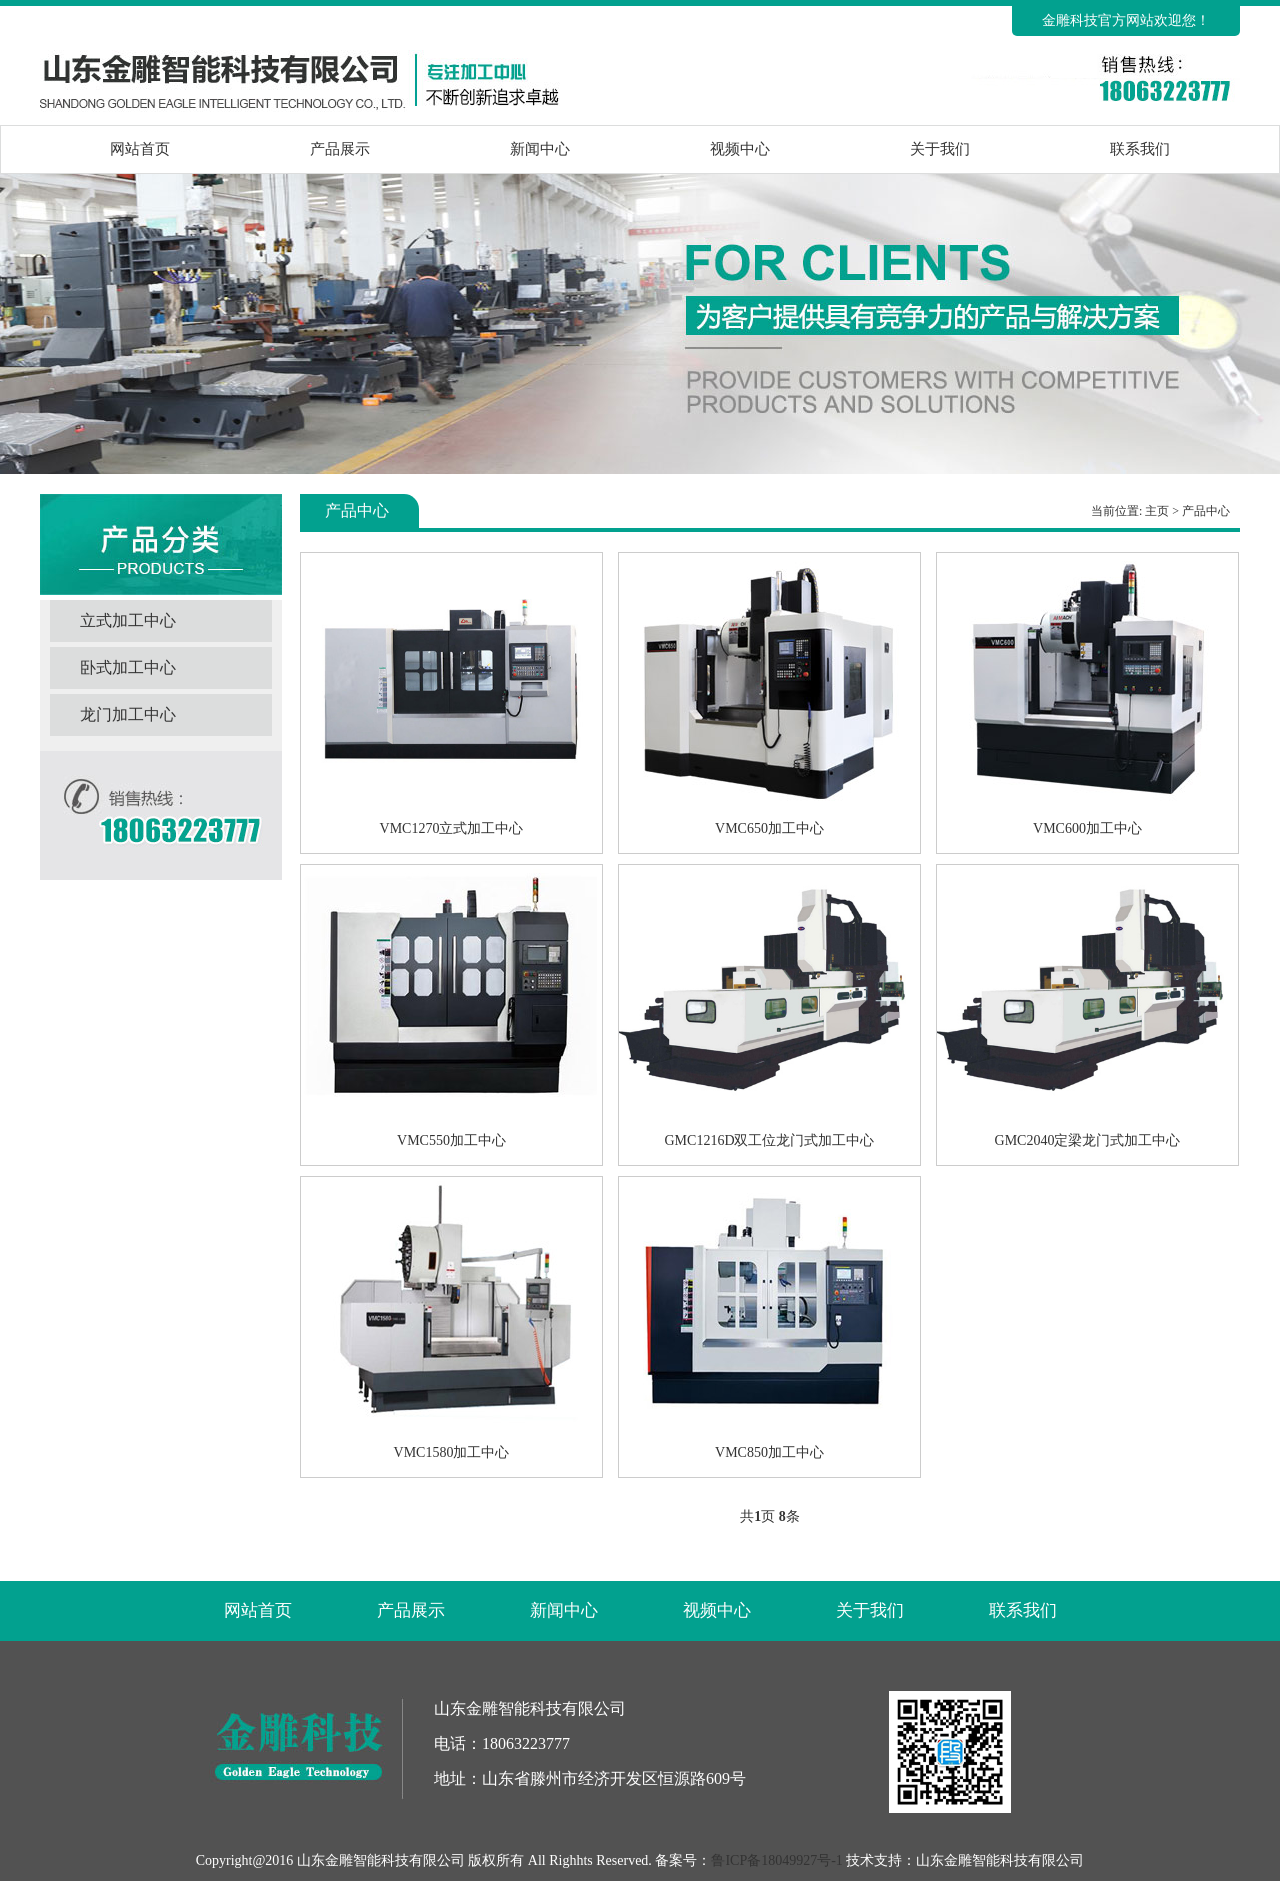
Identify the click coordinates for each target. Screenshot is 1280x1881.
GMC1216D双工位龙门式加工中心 (769, 1140)
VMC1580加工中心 (452, 1452)
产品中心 (1206, 511)
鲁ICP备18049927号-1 (776, 1860)
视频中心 (740, 149)
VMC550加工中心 (451, 1140)
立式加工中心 (128, 620)
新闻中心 (540, 149)
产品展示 (340, 149)
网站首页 (140, 149)
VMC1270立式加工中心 (452, 828)
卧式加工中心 (128, 667)
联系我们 (1140, 149)
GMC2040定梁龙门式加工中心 (1088, 1140)
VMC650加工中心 (769, 828)
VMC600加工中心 (1087, 828)
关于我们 (940, 149)
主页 (1157, 511)
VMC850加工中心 (769, 1452)
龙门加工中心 (128, 714)
